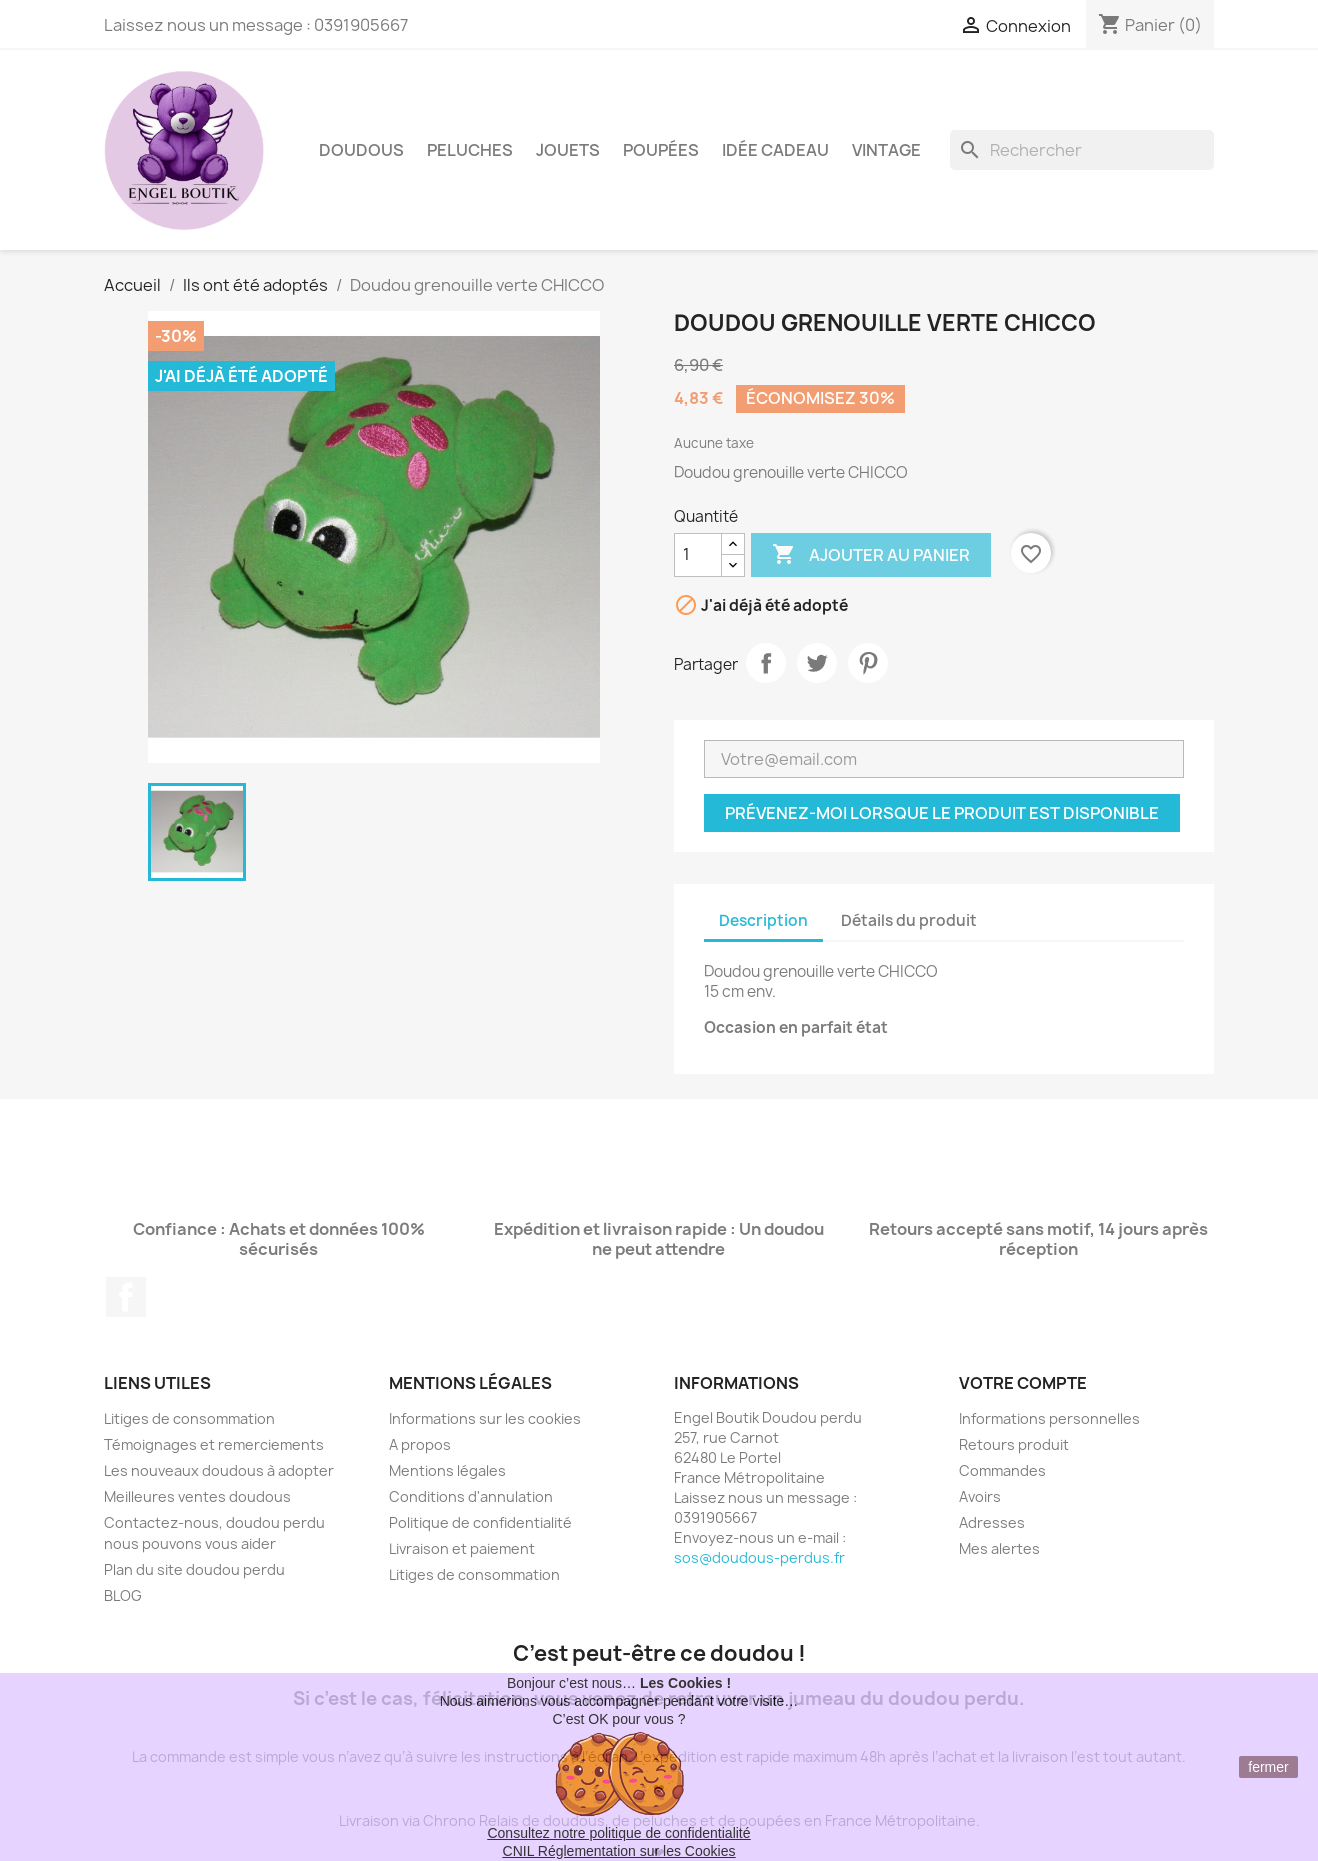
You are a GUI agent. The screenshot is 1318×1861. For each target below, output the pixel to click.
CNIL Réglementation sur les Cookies (619, 1851)
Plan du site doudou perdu (194, 1569)
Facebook (126, 1297)
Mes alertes (999, 1548)
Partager (766, 663)
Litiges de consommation (189, 1418)
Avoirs (980, 1496)
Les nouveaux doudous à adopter (219, 1470)
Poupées (661, 150)
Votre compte (1023, 1383)
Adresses (992, 1522)
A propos (420, 1444)
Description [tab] (763, 920)
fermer (1268, 1767)
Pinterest (868, 663)
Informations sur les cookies (485, 1418)
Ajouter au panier (871, 555)
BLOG (123, 1595)
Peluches (470, 150)
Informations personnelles (1049, 1418)
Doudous (361, 150)
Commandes (1002, 1470)
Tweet (817, 663)
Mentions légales (447, 1470)
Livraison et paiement (462, 1548)
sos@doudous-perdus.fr (759, 1557)
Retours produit (1014, 1444)
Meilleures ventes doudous (197, 1496)
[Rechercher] (1082, 150)
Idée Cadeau (775, 150)
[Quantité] (698, 555)
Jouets (568, 150)
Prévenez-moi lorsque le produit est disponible (942, 813)
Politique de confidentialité (480, 1522)
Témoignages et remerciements (214, 1444)
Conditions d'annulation (471, 1496)
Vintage (886, 150)
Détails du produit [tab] (909, 920)
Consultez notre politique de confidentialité (618, 1833)
